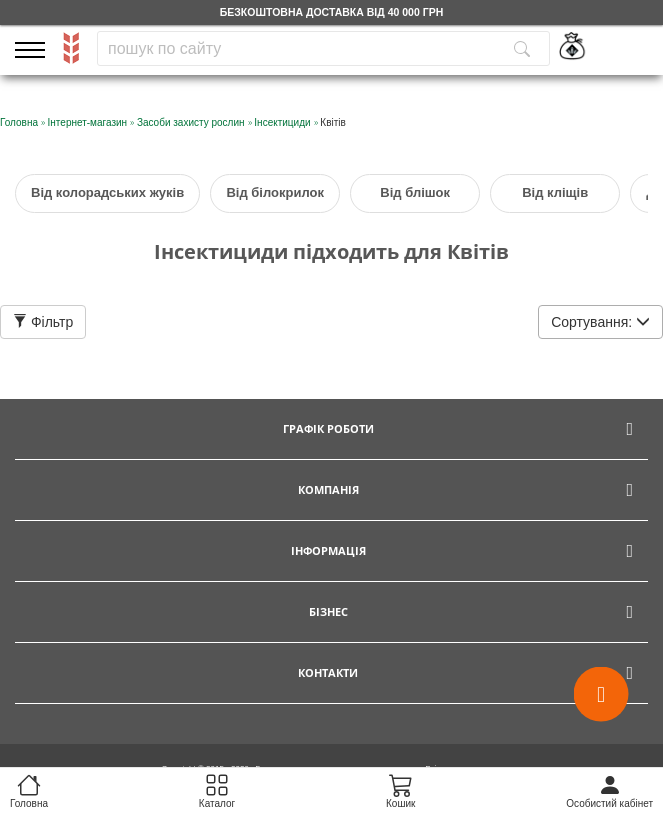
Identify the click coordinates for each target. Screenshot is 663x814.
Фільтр (43, 322)
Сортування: (600, 322)
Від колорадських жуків (107, 192)
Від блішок (415, 192)
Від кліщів (555, 192)
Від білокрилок (275, 192)
